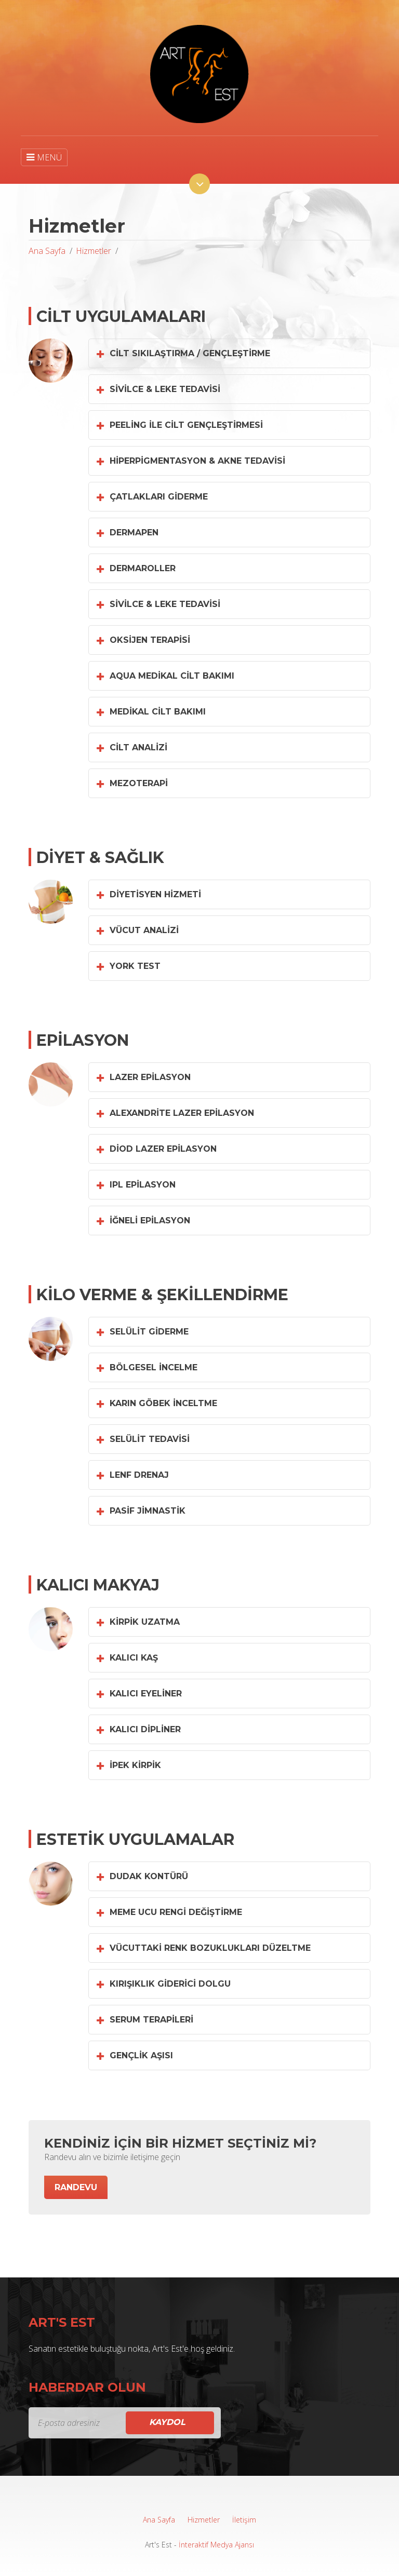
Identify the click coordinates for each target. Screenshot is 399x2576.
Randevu (76, 2187)
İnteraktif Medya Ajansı (216, 2545)
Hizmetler (93, 251)
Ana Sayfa (47, 251)
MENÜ (44, 157)
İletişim (244, 2520)
